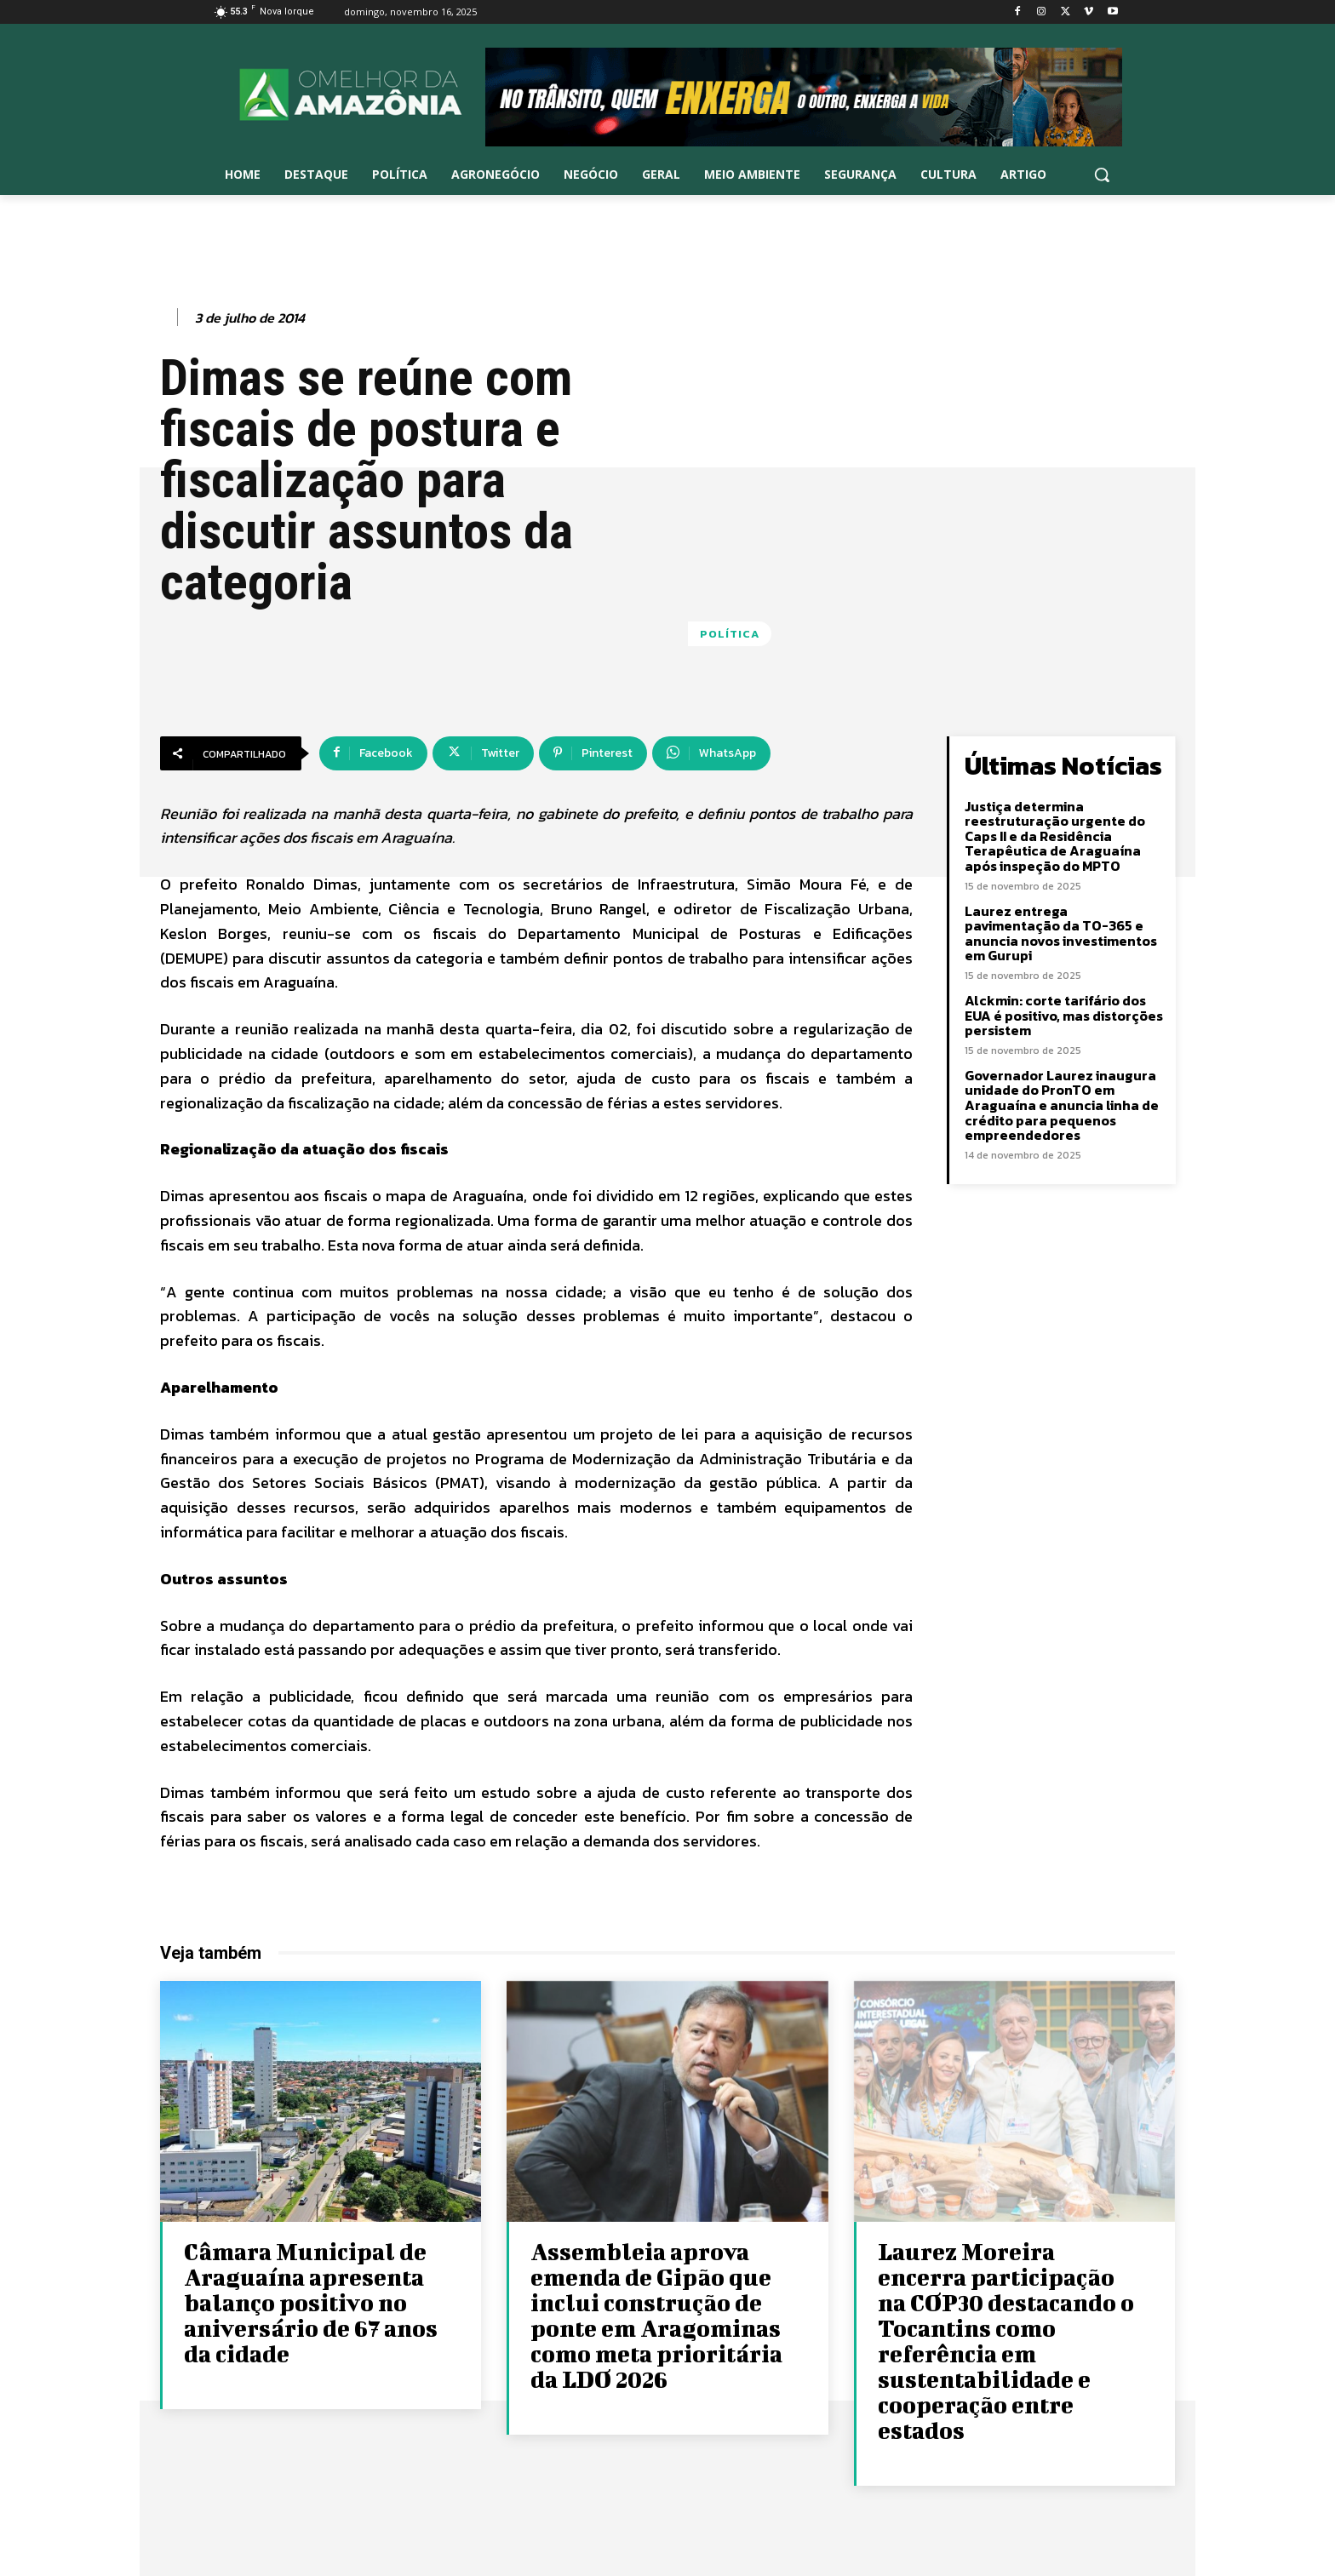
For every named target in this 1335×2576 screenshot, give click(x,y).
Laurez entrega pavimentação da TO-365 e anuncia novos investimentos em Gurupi (1061, 933)
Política (729, 633)
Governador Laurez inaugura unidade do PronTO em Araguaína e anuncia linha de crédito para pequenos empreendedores (1062, 1105)
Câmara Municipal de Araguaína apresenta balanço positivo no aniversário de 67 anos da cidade (311, 2302)
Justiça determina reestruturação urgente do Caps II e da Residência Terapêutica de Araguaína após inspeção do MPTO (1055, 836)
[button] (1101, 174)
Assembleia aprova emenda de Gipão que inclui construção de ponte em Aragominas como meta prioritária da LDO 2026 (656, 2315)
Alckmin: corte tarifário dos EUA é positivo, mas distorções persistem (1064, 1015)
